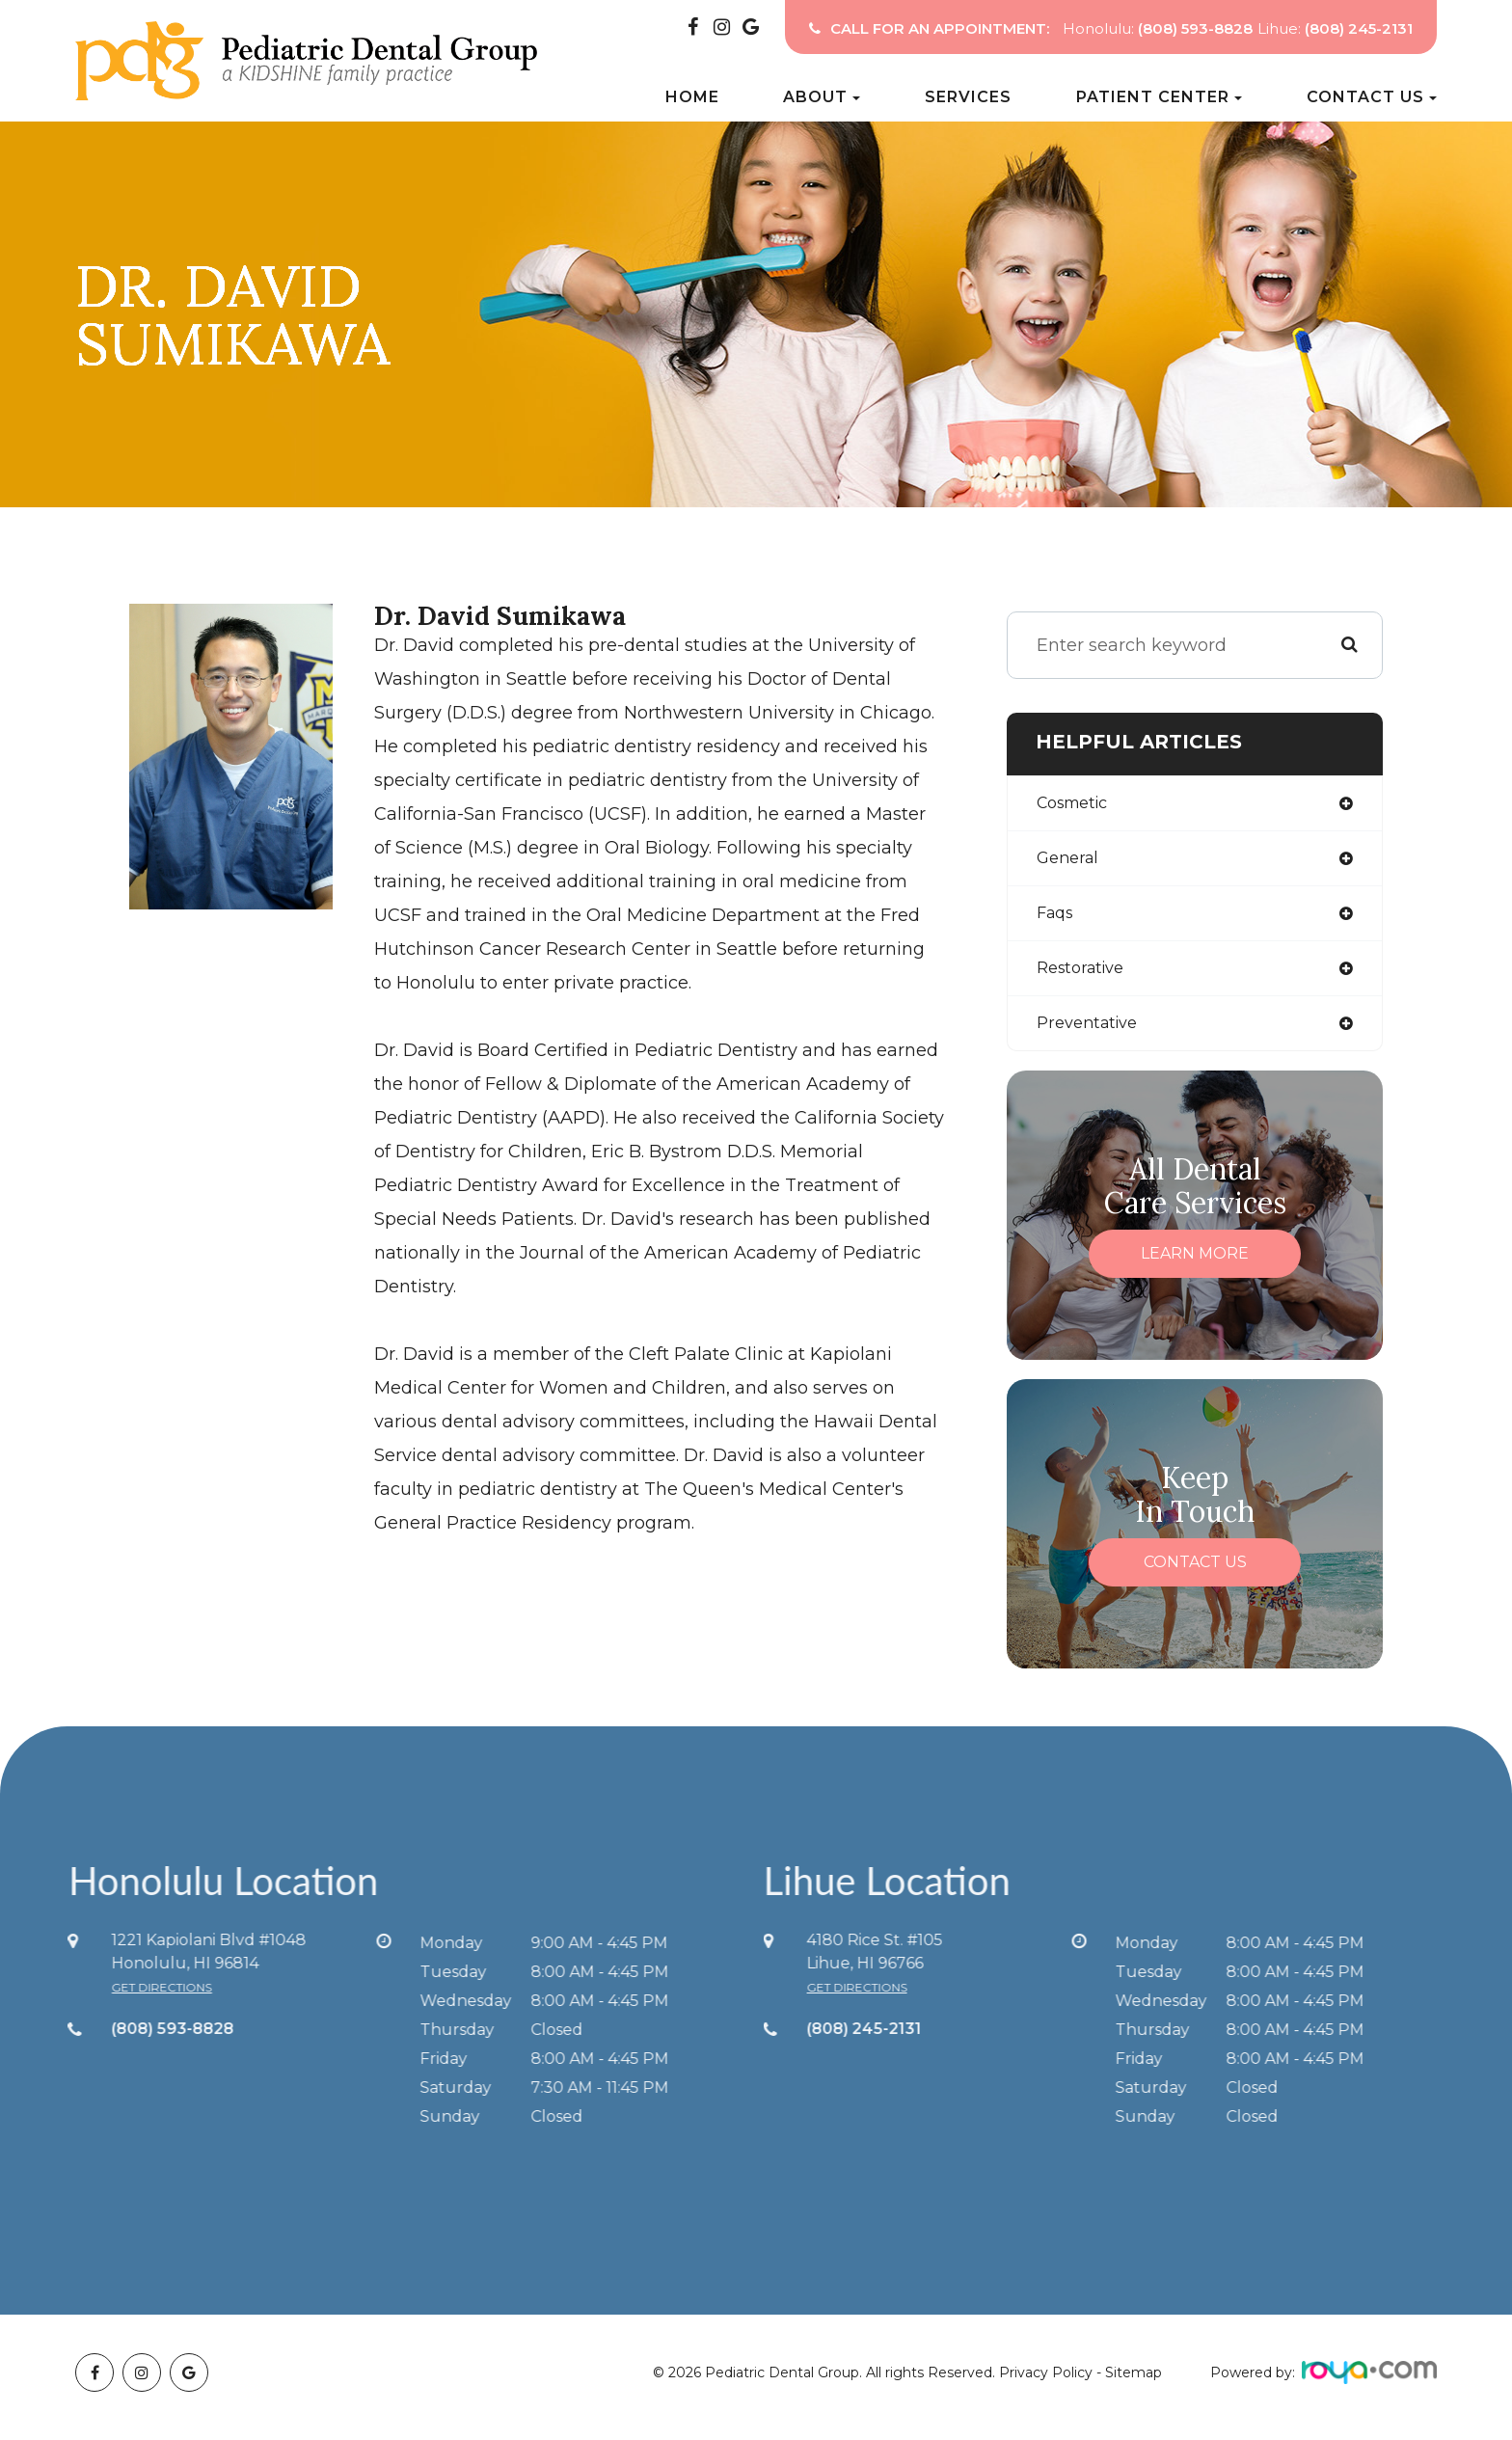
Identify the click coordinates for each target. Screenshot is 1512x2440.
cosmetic (1078, 804)
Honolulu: (1158, 28)
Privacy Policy (1046, 2382)
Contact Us (1195, 1571)
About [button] (821, 97)
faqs (1057, 918)
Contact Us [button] (1372, 97)
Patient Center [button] (1159, 97)
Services (968, 97)
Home (692, 97)
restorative (1085, 975)
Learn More (1195, 1263)
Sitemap (1133, 2382)
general (1070, 861)
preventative (1092, 1032)
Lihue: (1335, 28)
